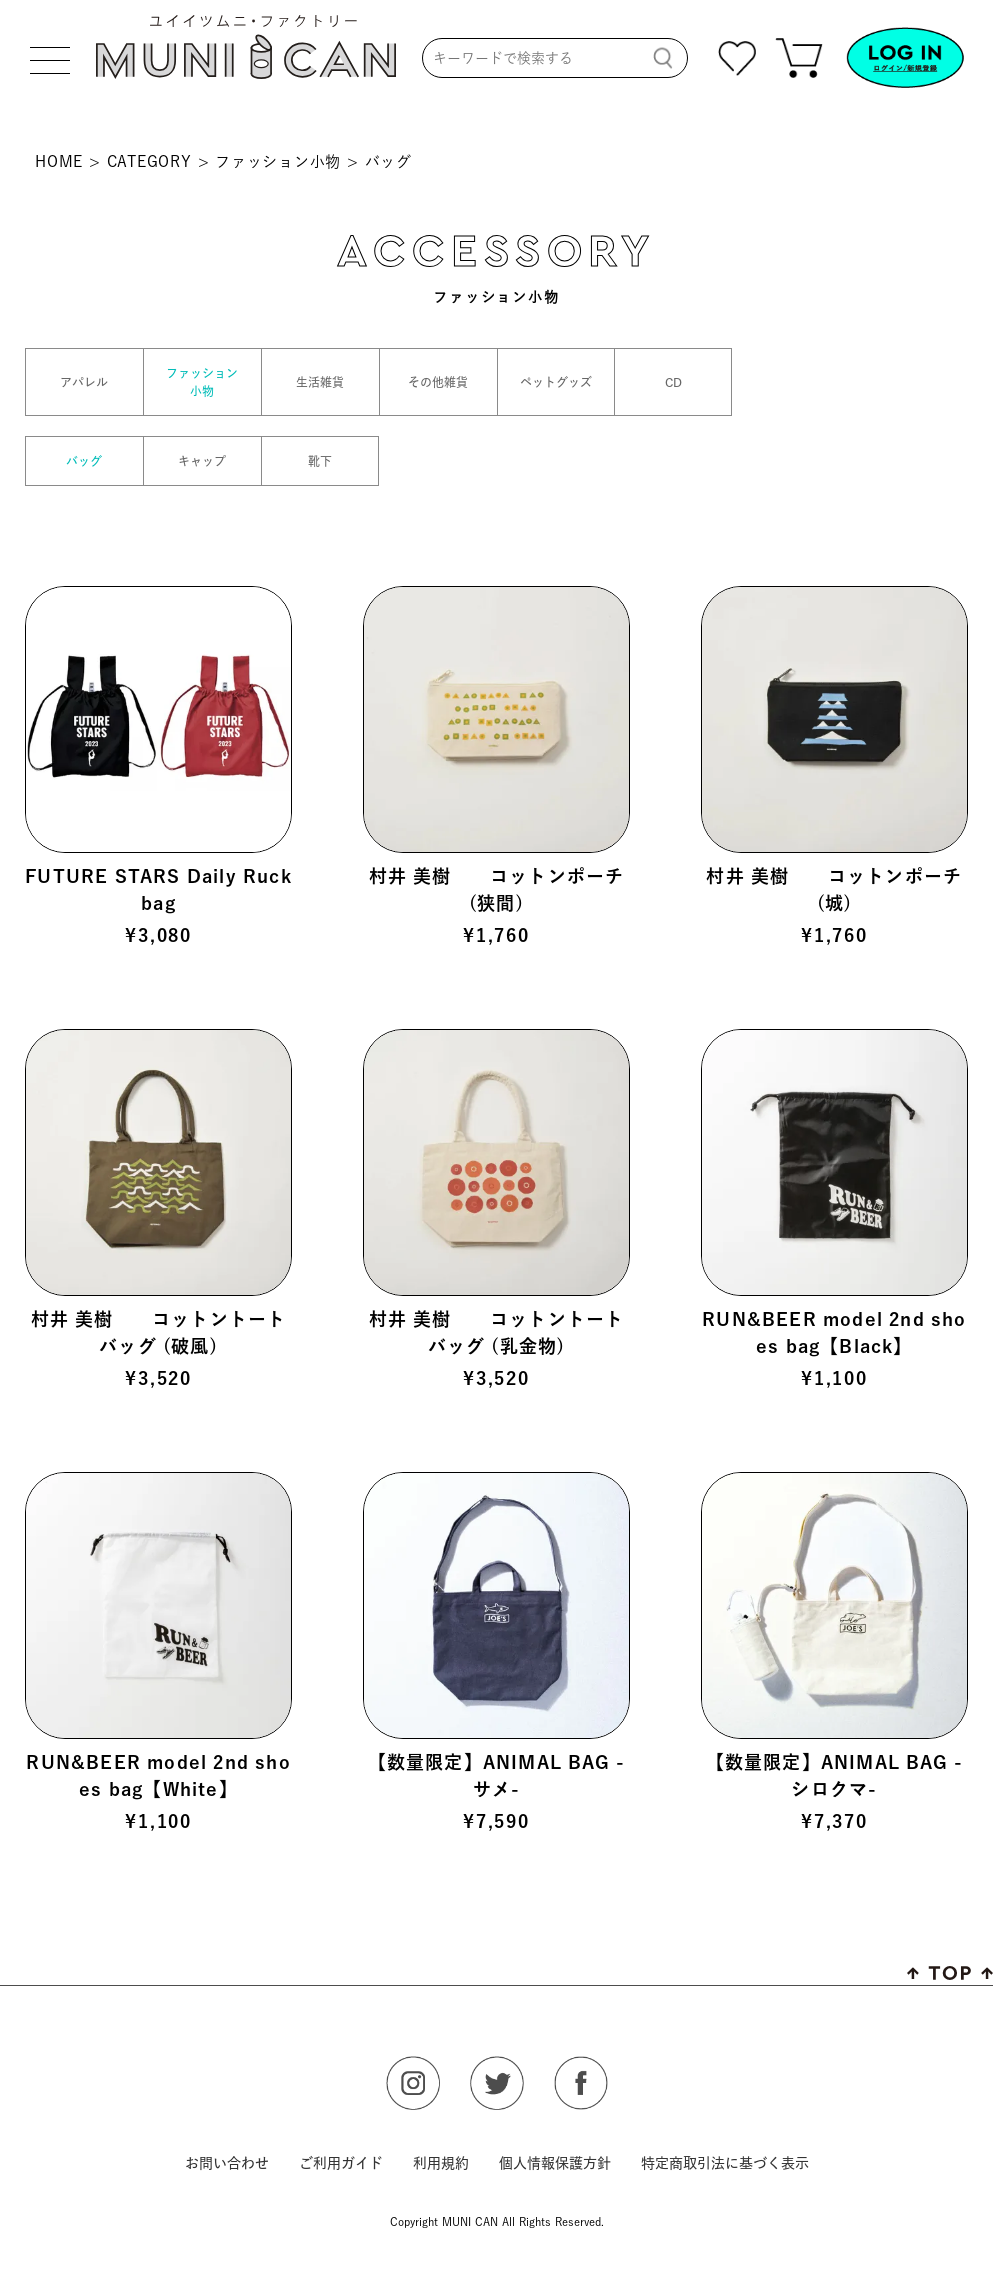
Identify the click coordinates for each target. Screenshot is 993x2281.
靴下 (320, 461)
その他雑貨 (438, 382)
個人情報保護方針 (555, 2163)
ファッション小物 (278, 161)
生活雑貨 (320, 382)
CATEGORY (149, 161)
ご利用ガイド (341, 2163)
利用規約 (441, 2163)
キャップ (202, 461)
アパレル (84, 382)
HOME (59, 161)
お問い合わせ (227, 2163)
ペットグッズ (556, 382)
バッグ (84, 461)
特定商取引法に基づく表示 (725, 2163)
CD (673, 382)
